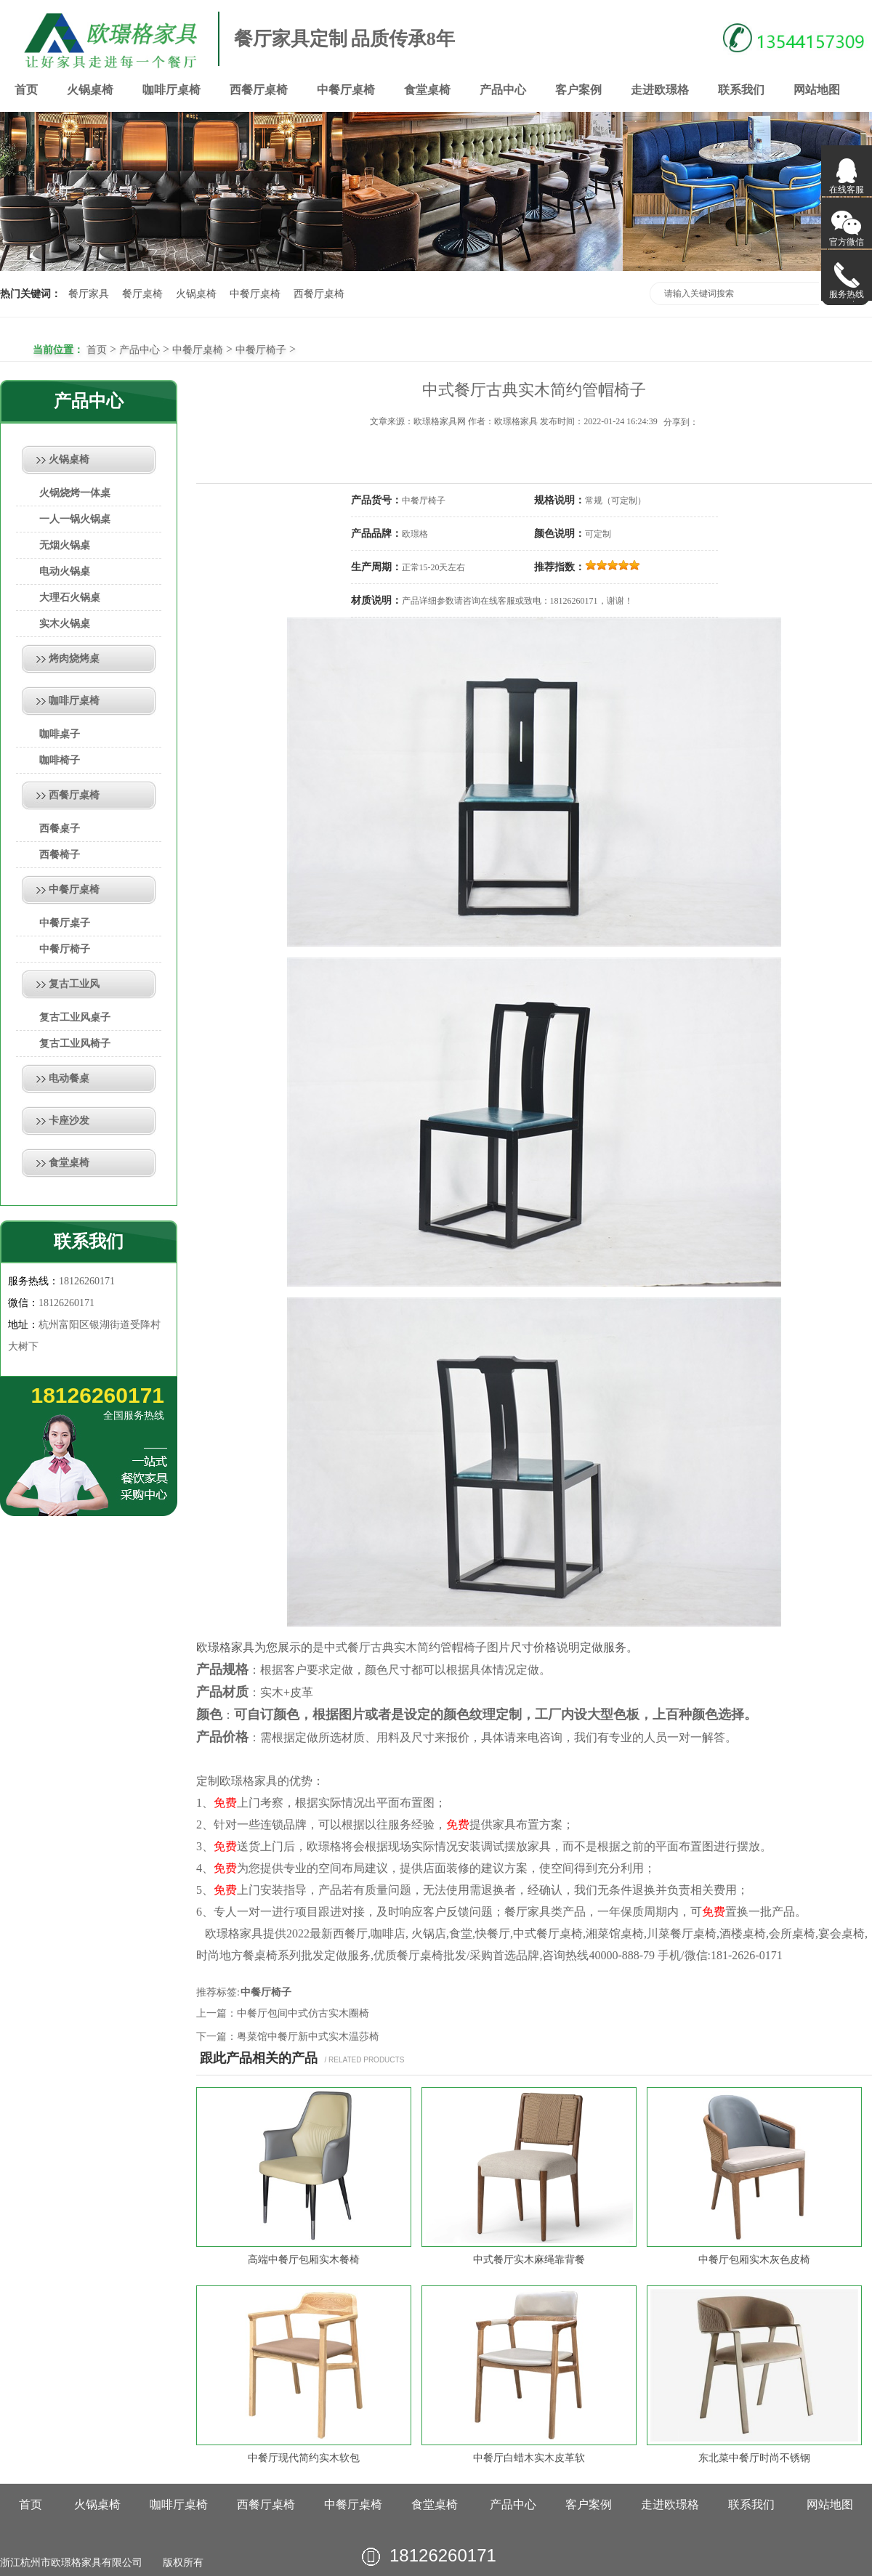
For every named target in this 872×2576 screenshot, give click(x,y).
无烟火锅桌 (64, 545)
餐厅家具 (88, 293)
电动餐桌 (69, 1078)
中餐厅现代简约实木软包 (304, 2458)
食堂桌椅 (427, 90)
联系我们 (741, 90)
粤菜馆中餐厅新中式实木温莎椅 (308, 2036)
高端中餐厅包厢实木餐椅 (304, 2259)
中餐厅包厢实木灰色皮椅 (754, 2259)
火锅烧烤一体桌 (74, 492)
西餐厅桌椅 (259, 90)
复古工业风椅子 (74, 1043)
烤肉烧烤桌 (74, 658)
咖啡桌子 (59, 734)
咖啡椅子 (59, 760)
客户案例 (578, 90)
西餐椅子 (59, 854)
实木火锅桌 (64, 623)
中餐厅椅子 (260, 349)
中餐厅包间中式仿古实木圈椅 (303, 2013)
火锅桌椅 (90, 90)
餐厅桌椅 (142, 293)
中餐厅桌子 (64, 923)
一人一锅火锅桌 (74, 519)
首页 (26, 90)
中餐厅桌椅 (346, 90)
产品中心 (503, 90)
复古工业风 (74, 984)
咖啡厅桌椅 (171, 90)
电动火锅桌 (64, 571)
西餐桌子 (59, 828)
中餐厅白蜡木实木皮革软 (529, 2458)
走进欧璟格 (660, 90)
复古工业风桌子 (74, 1017)
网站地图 (817, 90)
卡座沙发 (69, 1120)
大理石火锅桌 (69, 597)
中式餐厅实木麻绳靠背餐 (529, 2259)
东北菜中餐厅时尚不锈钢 (754, 2458)
